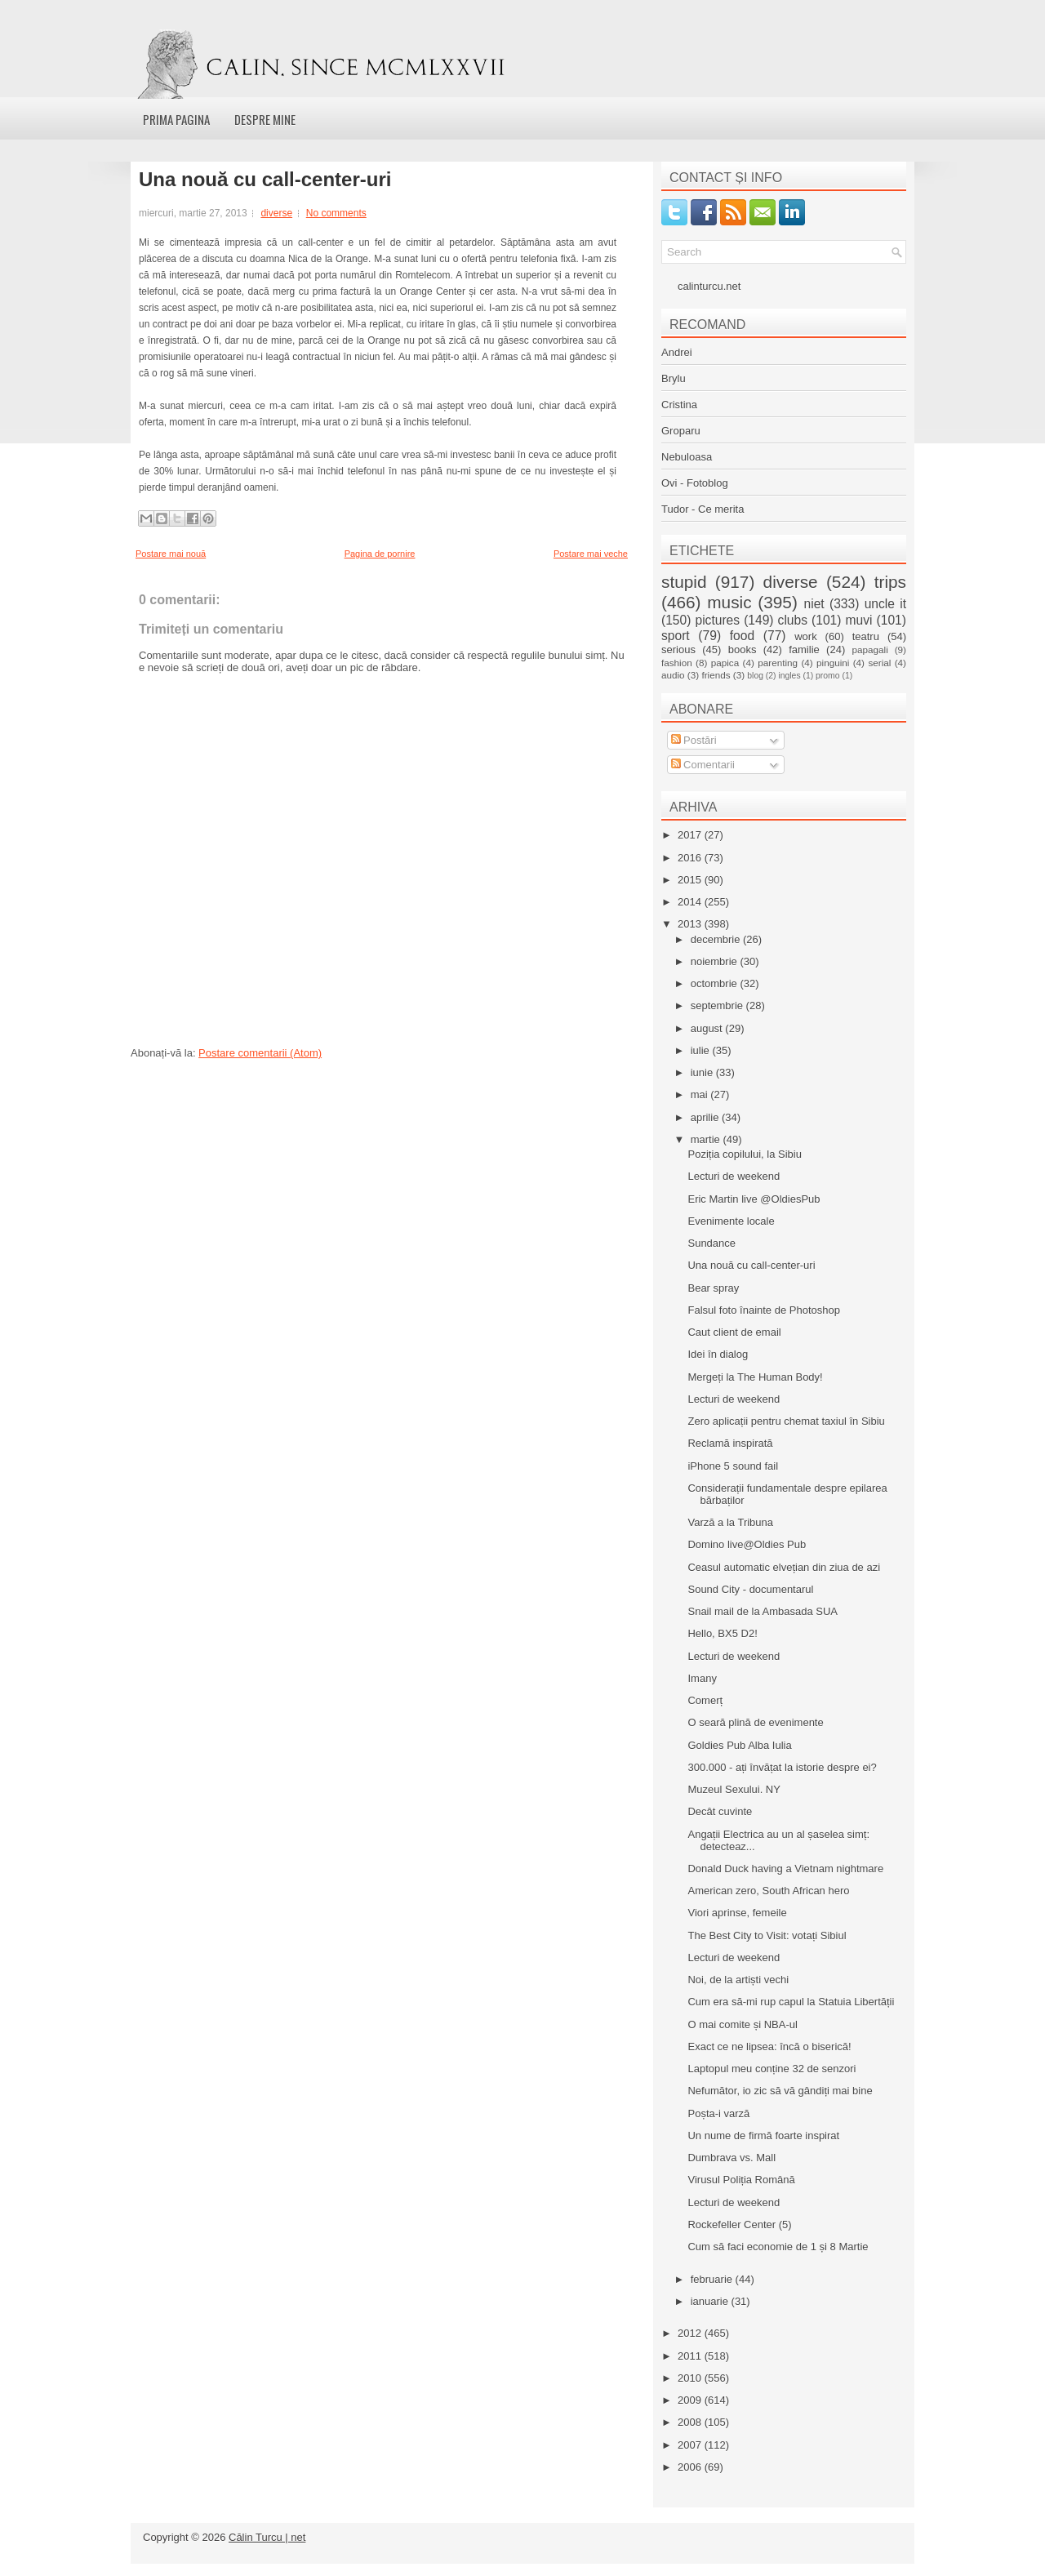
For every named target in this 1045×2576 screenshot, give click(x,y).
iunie (703, 1072)
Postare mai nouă (171, 553)
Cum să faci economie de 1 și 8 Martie (777, 2246)
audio (673, 675)
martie (707, 1139)
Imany (701, 1678)
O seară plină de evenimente (755, 1722)
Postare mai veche (591, 553)
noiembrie (715, 961)
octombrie (715, 983)
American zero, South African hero (768, 1890)
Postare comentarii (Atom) (260, 1053)
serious (678, 649)
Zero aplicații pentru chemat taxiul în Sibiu (785, 1421)
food (742, 636)
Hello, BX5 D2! (722, 1633)
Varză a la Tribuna (730, 1522)
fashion (676, 662)
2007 (691, 2445)
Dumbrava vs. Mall (731, 2157)
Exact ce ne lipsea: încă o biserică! (769, 2046)
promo (827, 675)
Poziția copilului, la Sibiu (744, 1154)
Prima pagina (176, 119)
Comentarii (703, 765)
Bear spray (713, 1288)
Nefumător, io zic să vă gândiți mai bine (779, 2090)
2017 (691, 835)
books (742, 649)
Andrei (676, 352)
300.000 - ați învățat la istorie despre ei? (781, 1767)
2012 (691, 2333)
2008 (691, 2422)
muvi (859, 620)
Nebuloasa (686, 457)
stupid (684, 581)
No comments (336, 213)
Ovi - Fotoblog (694, 483)
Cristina (679, 404)
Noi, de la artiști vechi (738, 1979)
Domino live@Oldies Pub (746, 1544)
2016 (691, 858)
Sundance (711, 1243)
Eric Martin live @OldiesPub (753, 1199)
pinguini (832, 662)
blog (755, 675)
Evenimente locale (730, 1221)
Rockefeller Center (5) (739, 2224)
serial (879, 662)
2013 (691, 924)
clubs (792, 620)
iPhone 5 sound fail (732, 1466)
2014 (691, 902)
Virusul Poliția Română (740, 2179)
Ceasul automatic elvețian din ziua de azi (783, 1567)
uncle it (885, 604)
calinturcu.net (709, 286)
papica (725, 662)
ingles (789, 675)
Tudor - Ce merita (702, 509)
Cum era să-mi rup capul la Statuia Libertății (790, 2001)
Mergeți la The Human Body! (754, 1377)
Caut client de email (733, 1332)
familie (804, 649)
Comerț (705, 1700)
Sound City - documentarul (750, 1589)
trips (890, 581)
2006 (691, 2467)
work (805, 636)
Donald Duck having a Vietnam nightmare (785, 1868)
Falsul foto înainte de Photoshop (763, 1310)
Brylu (673, 378)
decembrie (717, 939)
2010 (691, 2378)
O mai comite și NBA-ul (742, 2024)
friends (715, 675)
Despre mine (265, 119)
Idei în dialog (717, 1354)
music (729, 602)
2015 (691, 880)
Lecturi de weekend (733, 1176)
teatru (865, 636)
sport (675, 636)
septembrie (718, 1005)
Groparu (680, 431)
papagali (870, 649)
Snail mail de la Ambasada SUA (762, 1611)
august (708, 1028)
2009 (691, 2400)
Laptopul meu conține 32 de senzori (771, 2068)
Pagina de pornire (380, 553)
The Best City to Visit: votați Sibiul (766, 1935)
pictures (717, 620)
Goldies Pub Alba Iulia (739, 1745)
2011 (691, 2356)
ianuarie (711, 2301)
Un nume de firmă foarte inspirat (763, 2135)
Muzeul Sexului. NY (733, 1789)
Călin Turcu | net (267, 2537)
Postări (694, 740)
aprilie (706, 1117)
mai (701, 1094)
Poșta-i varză (718, 2113)
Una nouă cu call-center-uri (265, 179)
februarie (713, 2279)
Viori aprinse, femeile (736, 1912)
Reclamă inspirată (729, 1443)
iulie (702, 1050)
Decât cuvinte (719, 1811)
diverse (276, 213)
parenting (778, 662)
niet (814, 604)
